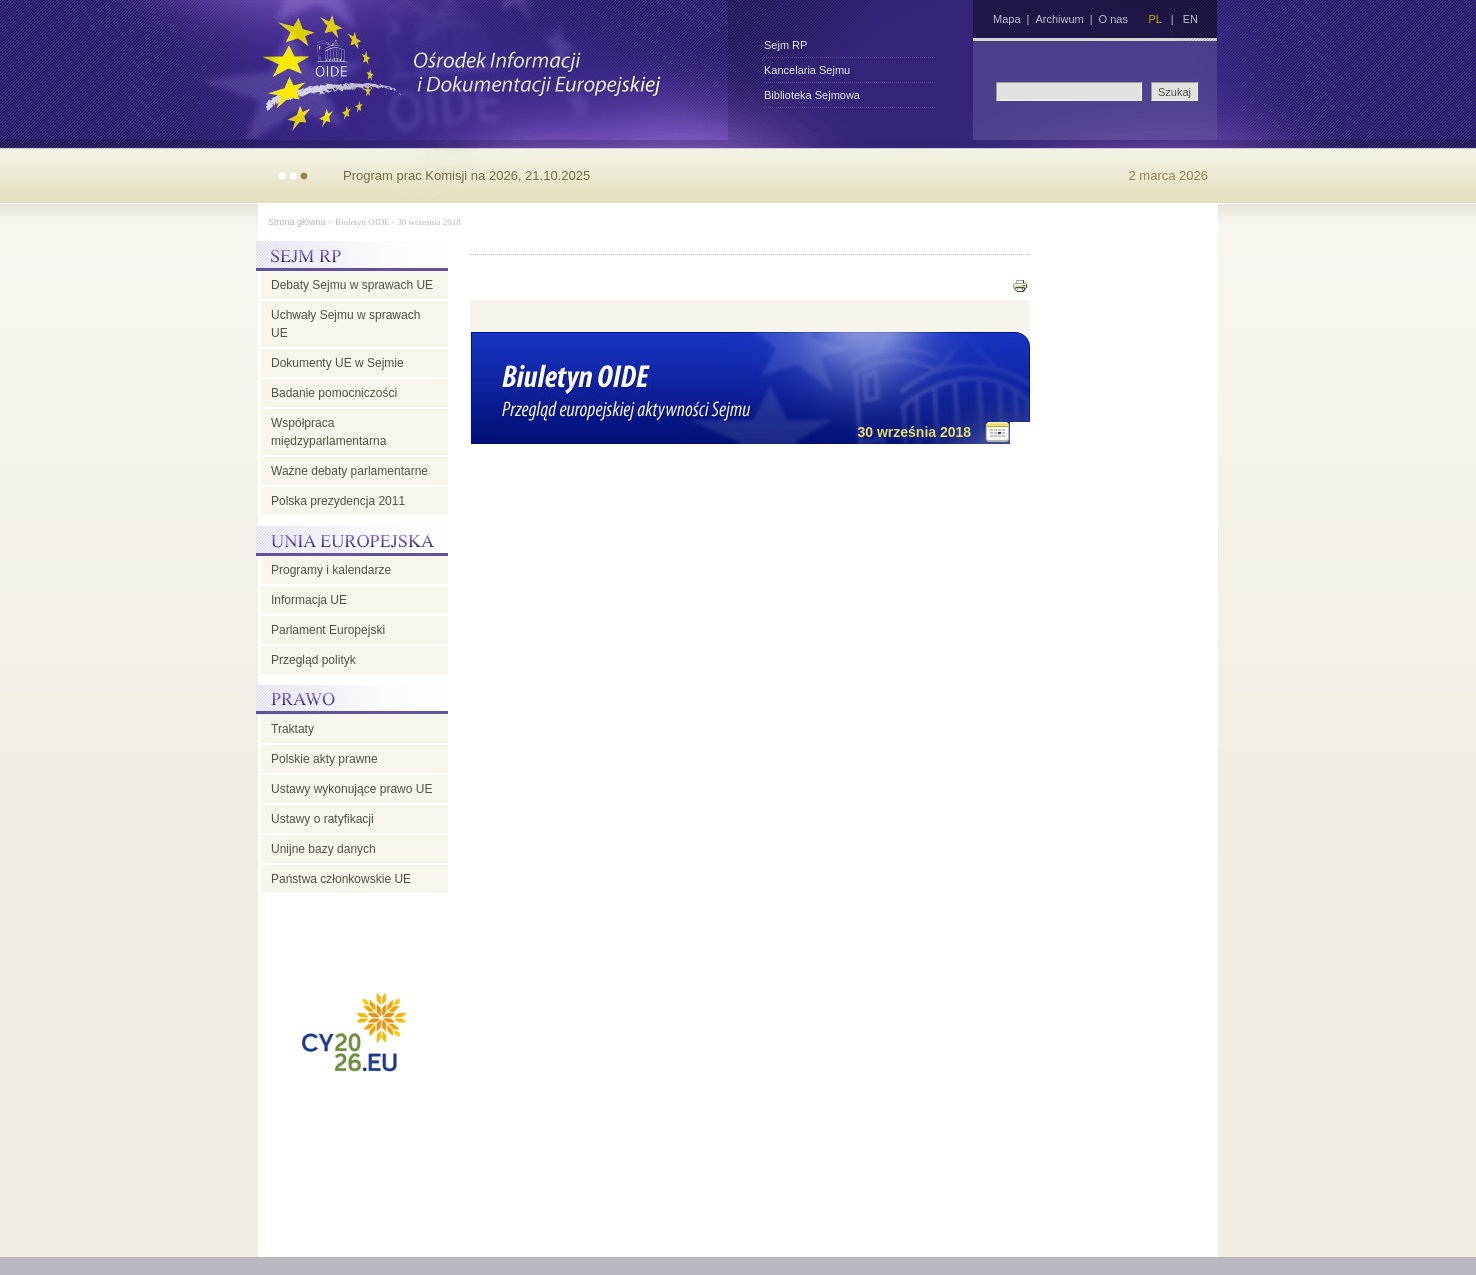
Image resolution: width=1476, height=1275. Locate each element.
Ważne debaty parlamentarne (349, 471)
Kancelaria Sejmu (807, 70)
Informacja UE (309, 600)
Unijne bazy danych (323, 849)
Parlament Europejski (328, 630)
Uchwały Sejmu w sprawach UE (345, 324)
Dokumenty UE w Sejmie (337, 363)
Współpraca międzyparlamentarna (328, 432)
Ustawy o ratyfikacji (322, 819)
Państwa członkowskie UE (341, 879)
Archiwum (1059, 19)
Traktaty (292, 729)
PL (1154, 19)
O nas (1113, 19)
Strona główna (297, 222)
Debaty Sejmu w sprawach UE (352, 285)
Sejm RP (785, 45)
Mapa (1007, 19)
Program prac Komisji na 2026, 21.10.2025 (466, 175)
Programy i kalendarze (331, 570)
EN (1190, 19)
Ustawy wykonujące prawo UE (351, 789)
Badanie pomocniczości (334, 393)
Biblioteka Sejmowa (812, 95)
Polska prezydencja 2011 (338, 501)
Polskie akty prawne (324, 759)
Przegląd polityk (313, 660)
